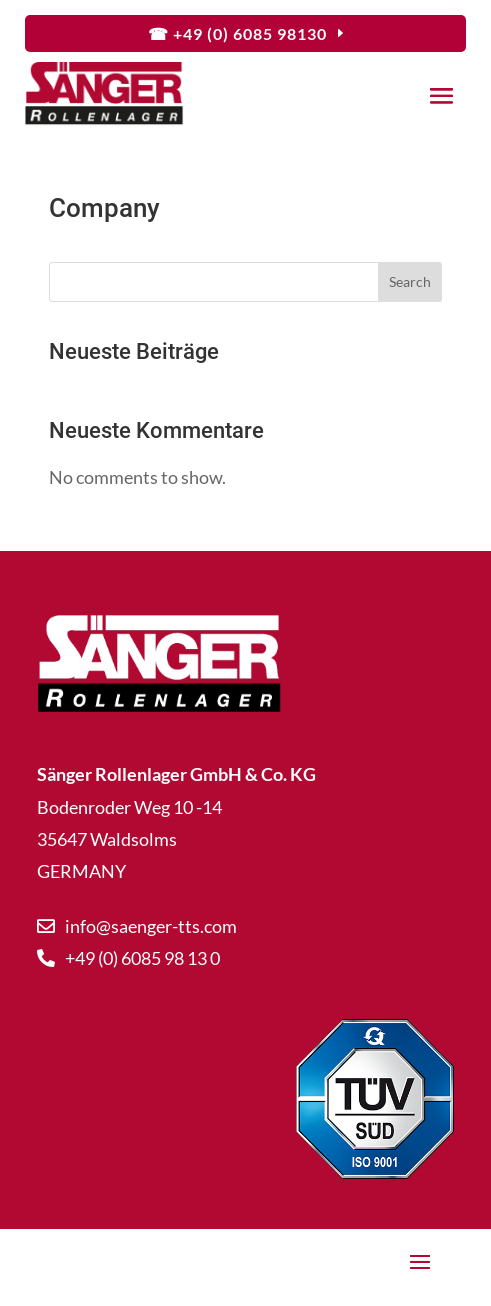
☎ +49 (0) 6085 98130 (237, 33)
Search (410, 281)
